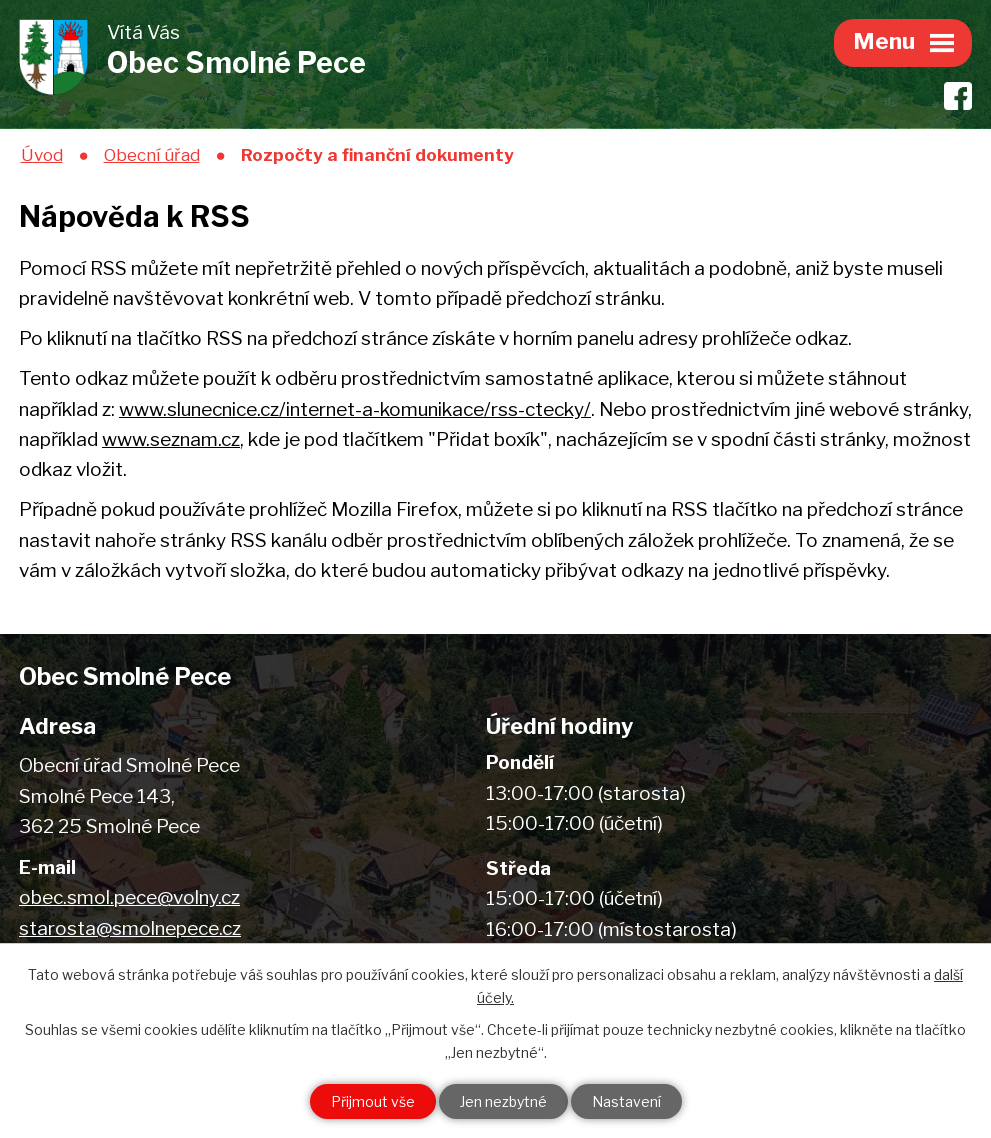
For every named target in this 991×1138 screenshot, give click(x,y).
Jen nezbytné (503, 1101)
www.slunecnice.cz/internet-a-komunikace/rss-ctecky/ (355, 409)
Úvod (42, 154)
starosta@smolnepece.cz (130, 928)
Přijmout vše (373, 1101)
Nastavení (626, 1101)
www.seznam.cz (171, 439)
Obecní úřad (152, 154)
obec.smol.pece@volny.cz (129, 897)
